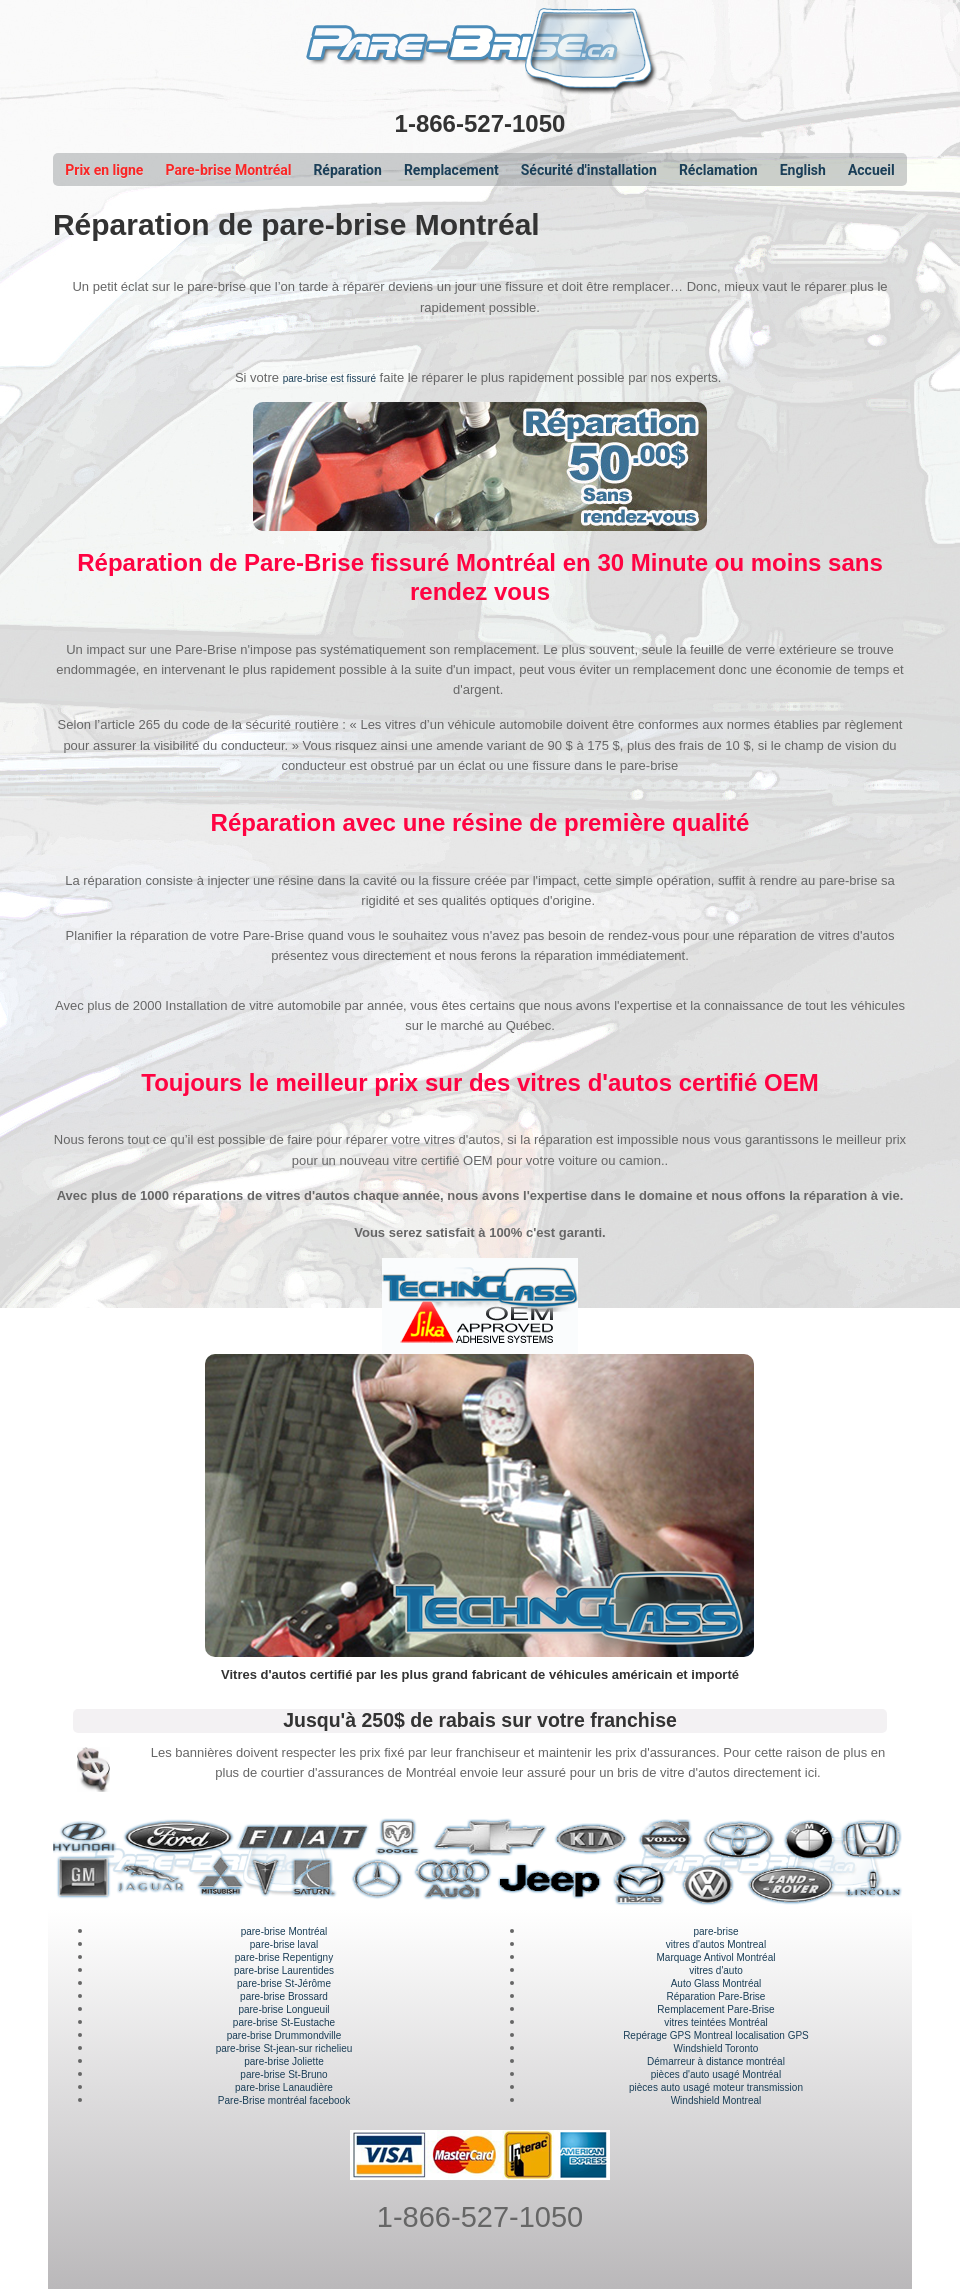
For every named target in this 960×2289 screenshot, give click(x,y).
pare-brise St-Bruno (283, 2074)
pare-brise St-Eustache (284, 2022)
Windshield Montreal (716, 2100)
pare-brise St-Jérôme (284, 1983)
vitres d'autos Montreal (716, 1944)
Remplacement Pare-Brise (715, 2009)
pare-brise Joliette (283, 2061)
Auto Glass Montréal (716, 1983)
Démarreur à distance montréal (716, 2061)
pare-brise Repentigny (284, 1957)
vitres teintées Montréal (715, 2022)
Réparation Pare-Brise (716, 1996)
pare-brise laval (284, 1944)
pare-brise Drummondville (284, 2035)
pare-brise (715, 1931)
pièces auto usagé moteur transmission (716, 2087)
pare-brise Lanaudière (284, 2087)
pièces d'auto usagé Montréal (716, 2074)
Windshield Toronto (716, 2048)
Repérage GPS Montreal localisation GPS (716, 2035)
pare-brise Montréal (284, 1931)
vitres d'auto (716, 1970)
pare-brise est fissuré (329, 378)
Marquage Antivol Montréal (715, 1957)
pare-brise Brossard (284, 1996)
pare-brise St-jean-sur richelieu (284, 2048)
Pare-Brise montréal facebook (284, 2100)
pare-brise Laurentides (284, 1970)
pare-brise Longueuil (283, 2009)
